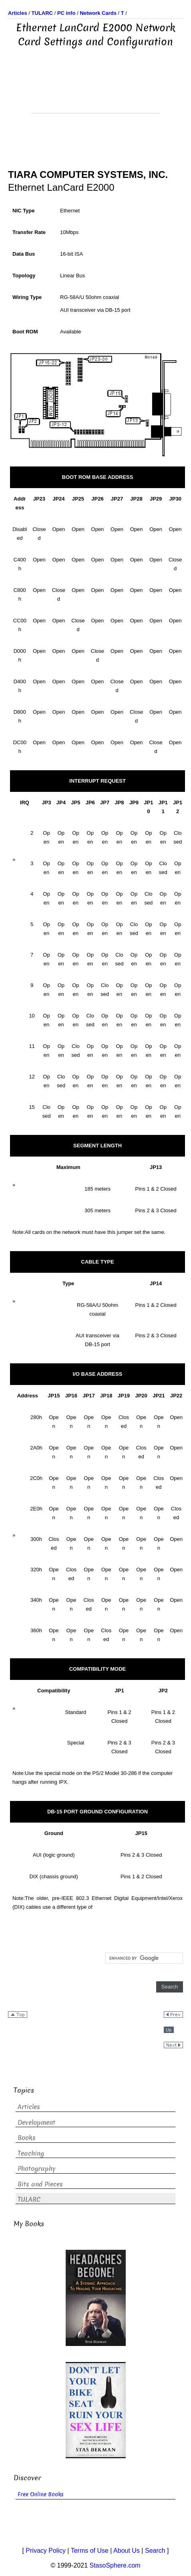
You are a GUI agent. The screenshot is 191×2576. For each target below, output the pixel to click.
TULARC (29, 2199)
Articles (29, 2107)
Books (27, 2138)
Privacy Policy (46, 2550)
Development (36, 2122)
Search (155, 2550)
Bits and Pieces (40, 2184)
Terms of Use (90, 2550)
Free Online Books (41, 2494)
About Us (126, 2550)
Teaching (31, 2153)
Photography (37, 2168)
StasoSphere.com (115, 2565)
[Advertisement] (96, 93)
